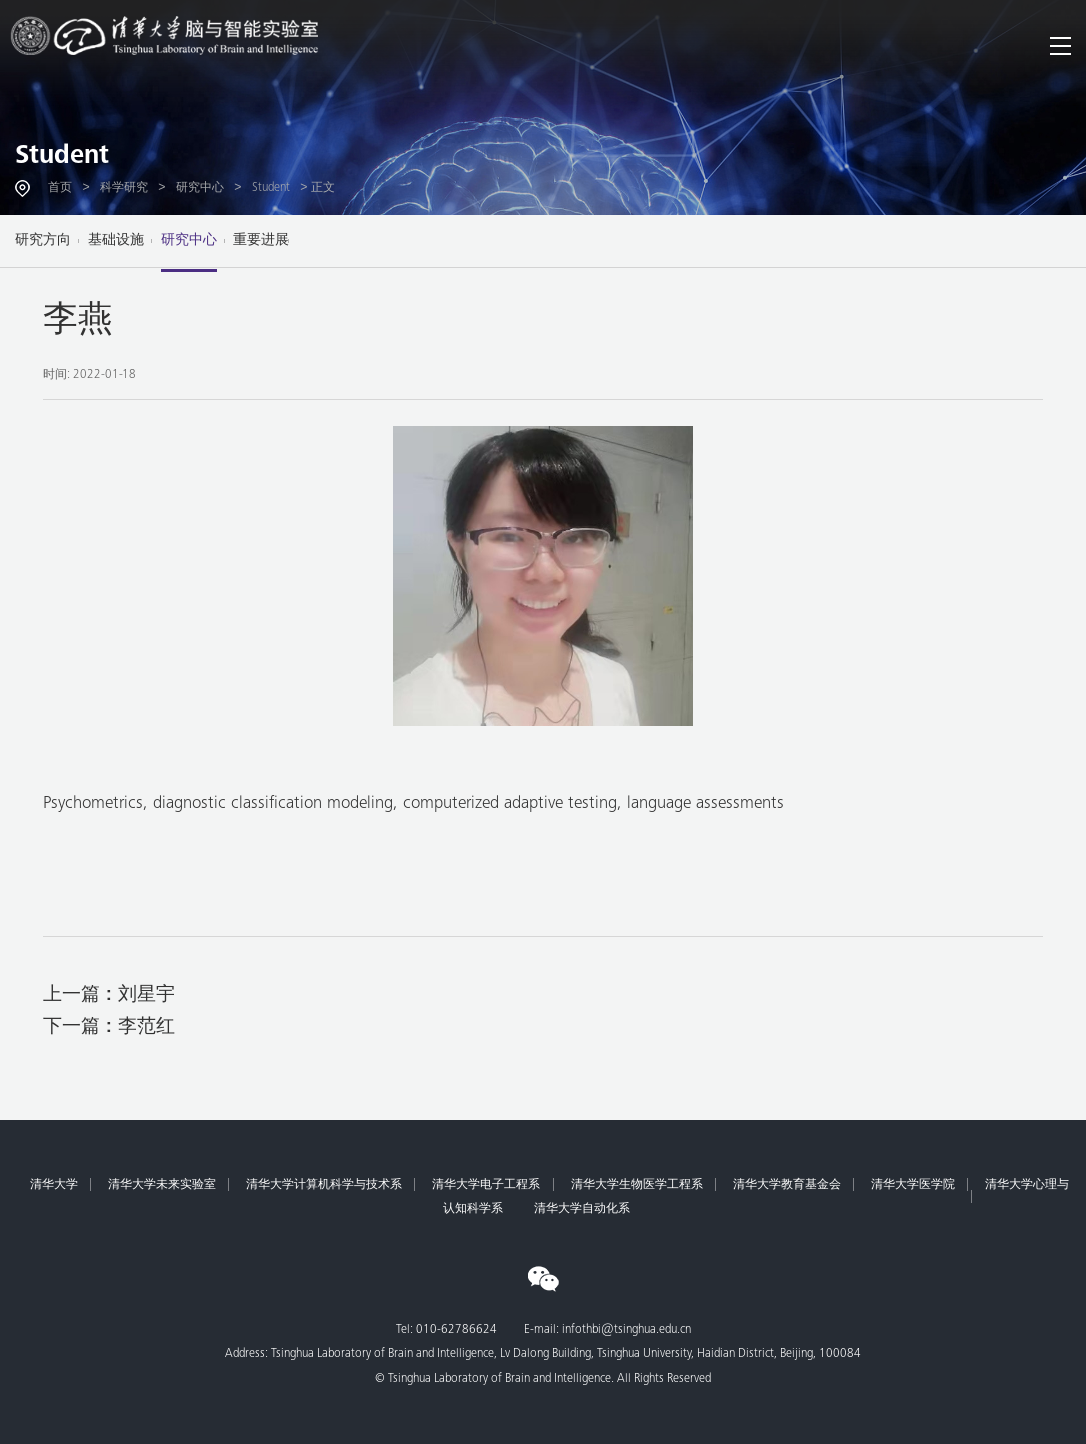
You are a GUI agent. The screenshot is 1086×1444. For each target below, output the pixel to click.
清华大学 (54, 1185)
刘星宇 (146, 995)
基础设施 (116, 241)
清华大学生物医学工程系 (637, 1185)
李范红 (146, 1027)
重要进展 (261, 241)
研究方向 (43, 241)
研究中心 (200, 188)
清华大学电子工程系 (486, 1185)
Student (62, 157)
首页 (60, 188)
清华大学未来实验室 (162, 1185)
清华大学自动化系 (582, 1209)
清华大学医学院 (913, 1185)
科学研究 (124, 188)
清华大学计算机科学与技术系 (324, 1185)
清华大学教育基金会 (787, 1185)
